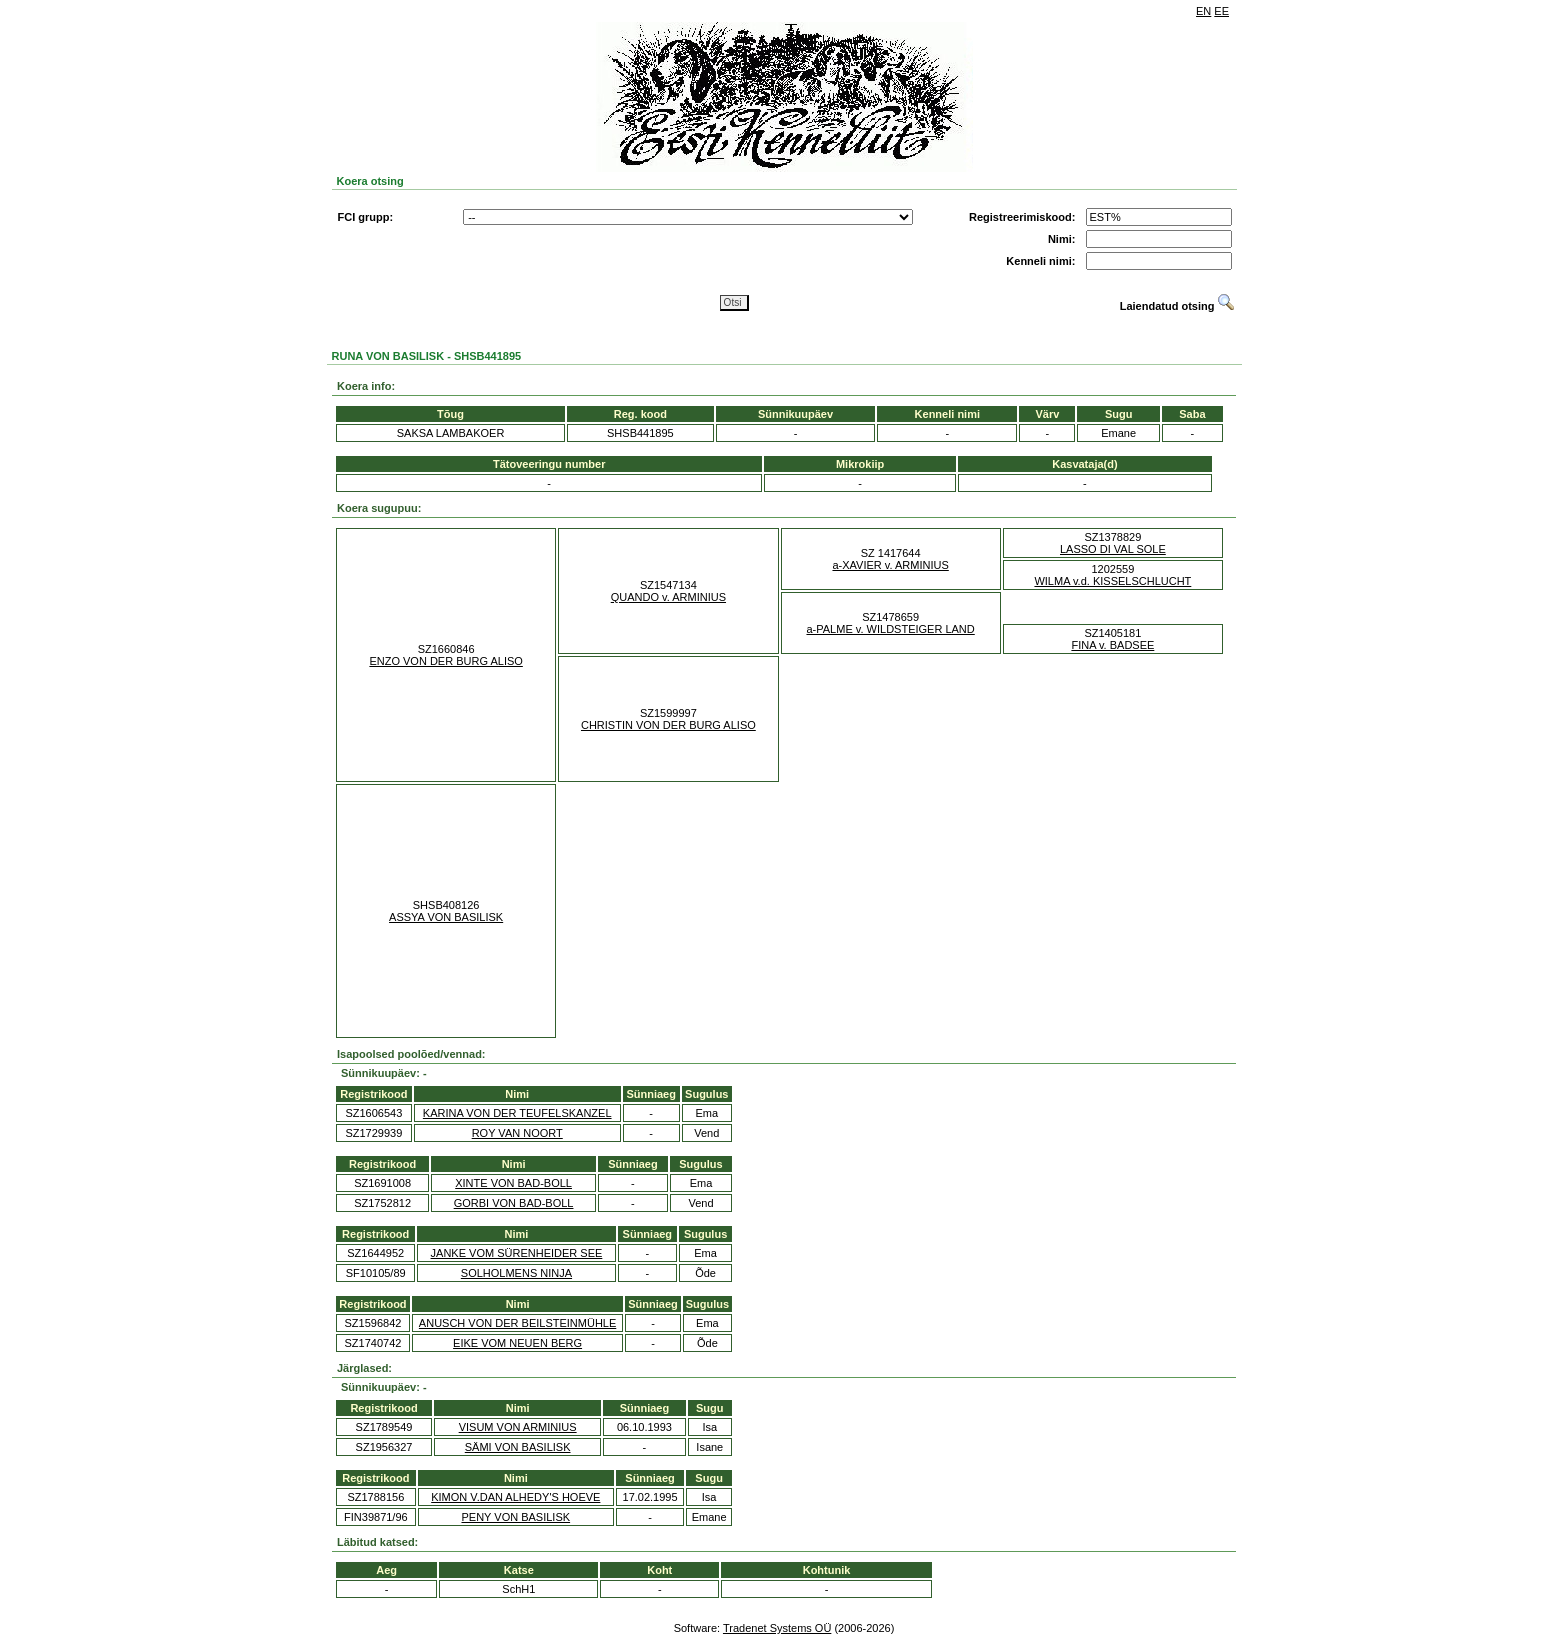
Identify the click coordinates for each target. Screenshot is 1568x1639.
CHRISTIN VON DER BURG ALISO (668, 725)
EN (1203, 11)
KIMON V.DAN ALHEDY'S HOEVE (515, 1497)
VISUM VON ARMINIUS (518, 1427)
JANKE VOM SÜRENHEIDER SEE (517, 1253)
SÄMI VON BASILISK (518, 1447)
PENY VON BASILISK (515, 1517)
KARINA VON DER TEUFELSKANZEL (517, 1113)
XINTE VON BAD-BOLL (513, 1183)
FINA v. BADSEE (1112, 645)
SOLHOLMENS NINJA (516, 1273)
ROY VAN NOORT (517, 1133)
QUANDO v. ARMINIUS (668, 597)
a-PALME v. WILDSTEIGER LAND (890, 629)
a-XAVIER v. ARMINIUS (890, 565)
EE (1221, 11)
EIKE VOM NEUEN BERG (517, 1343)
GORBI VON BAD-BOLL (514, 1203)
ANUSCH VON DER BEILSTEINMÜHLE (517, 1323)
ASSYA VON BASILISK (446, 917)
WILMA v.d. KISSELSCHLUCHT (1112, 581)
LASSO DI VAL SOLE (1113, 549)
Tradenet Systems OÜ (777, 1628)
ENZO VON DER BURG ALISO (445, 661)
